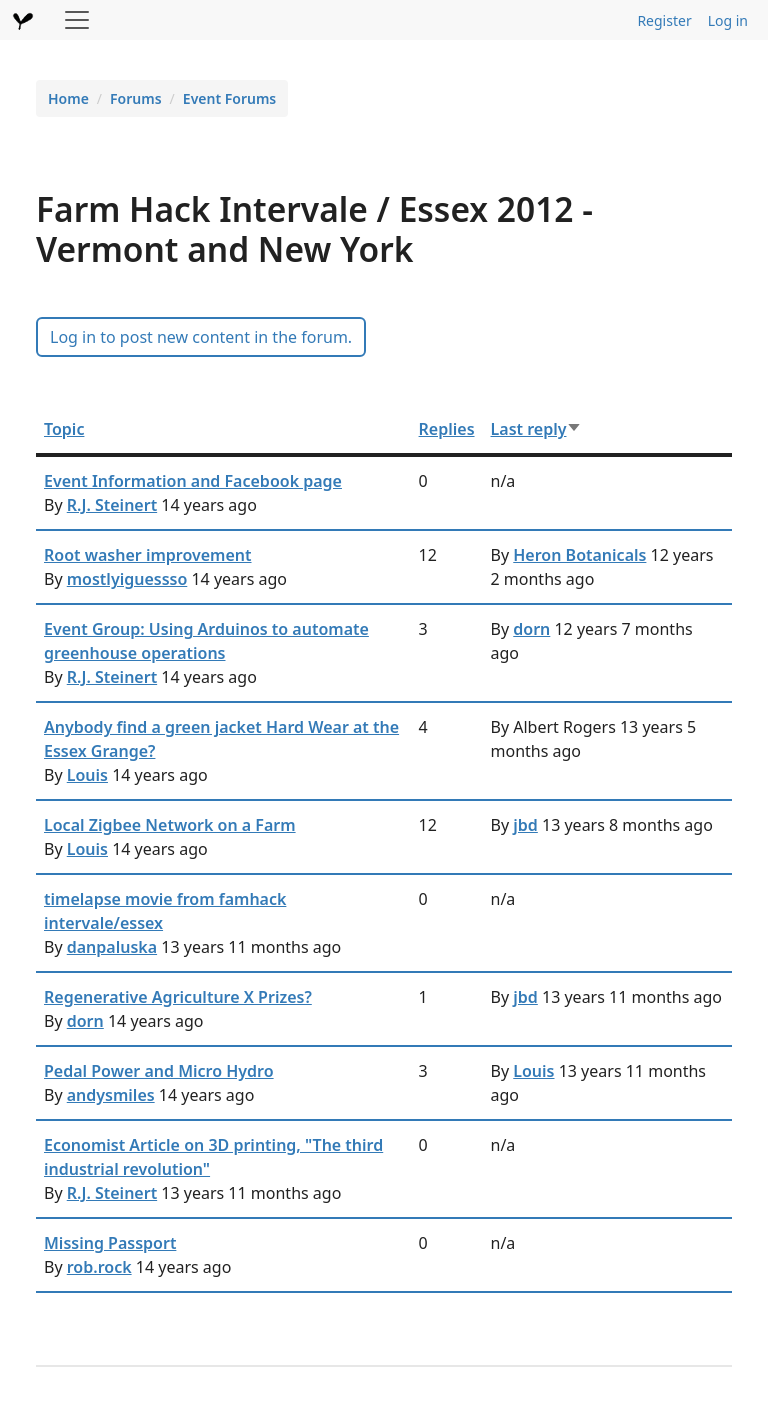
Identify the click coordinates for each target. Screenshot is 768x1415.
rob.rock (99, 1267)
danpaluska (112, 947)
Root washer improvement (148, 555)
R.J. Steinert (112, 505)
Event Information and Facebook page (193, 481)
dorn (531, 629)
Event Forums (229, 98)
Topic (64, 429)
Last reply (537, 429)
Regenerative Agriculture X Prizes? (178, 997)
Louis (87, 775)
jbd (525, 825)
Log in (728, 20)
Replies (447, 429)
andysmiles (111, 1095)
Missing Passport (110, 1243)
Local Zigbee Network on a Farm (170, 825)
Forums (136, 98)
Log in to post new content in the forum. (201, 337)
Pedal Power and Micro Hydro (159, 1071)
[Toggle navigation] (77, 20)
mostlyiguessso (127, 579)
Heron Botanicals (579, 555)
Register (664, 20)
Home (68, 98)
